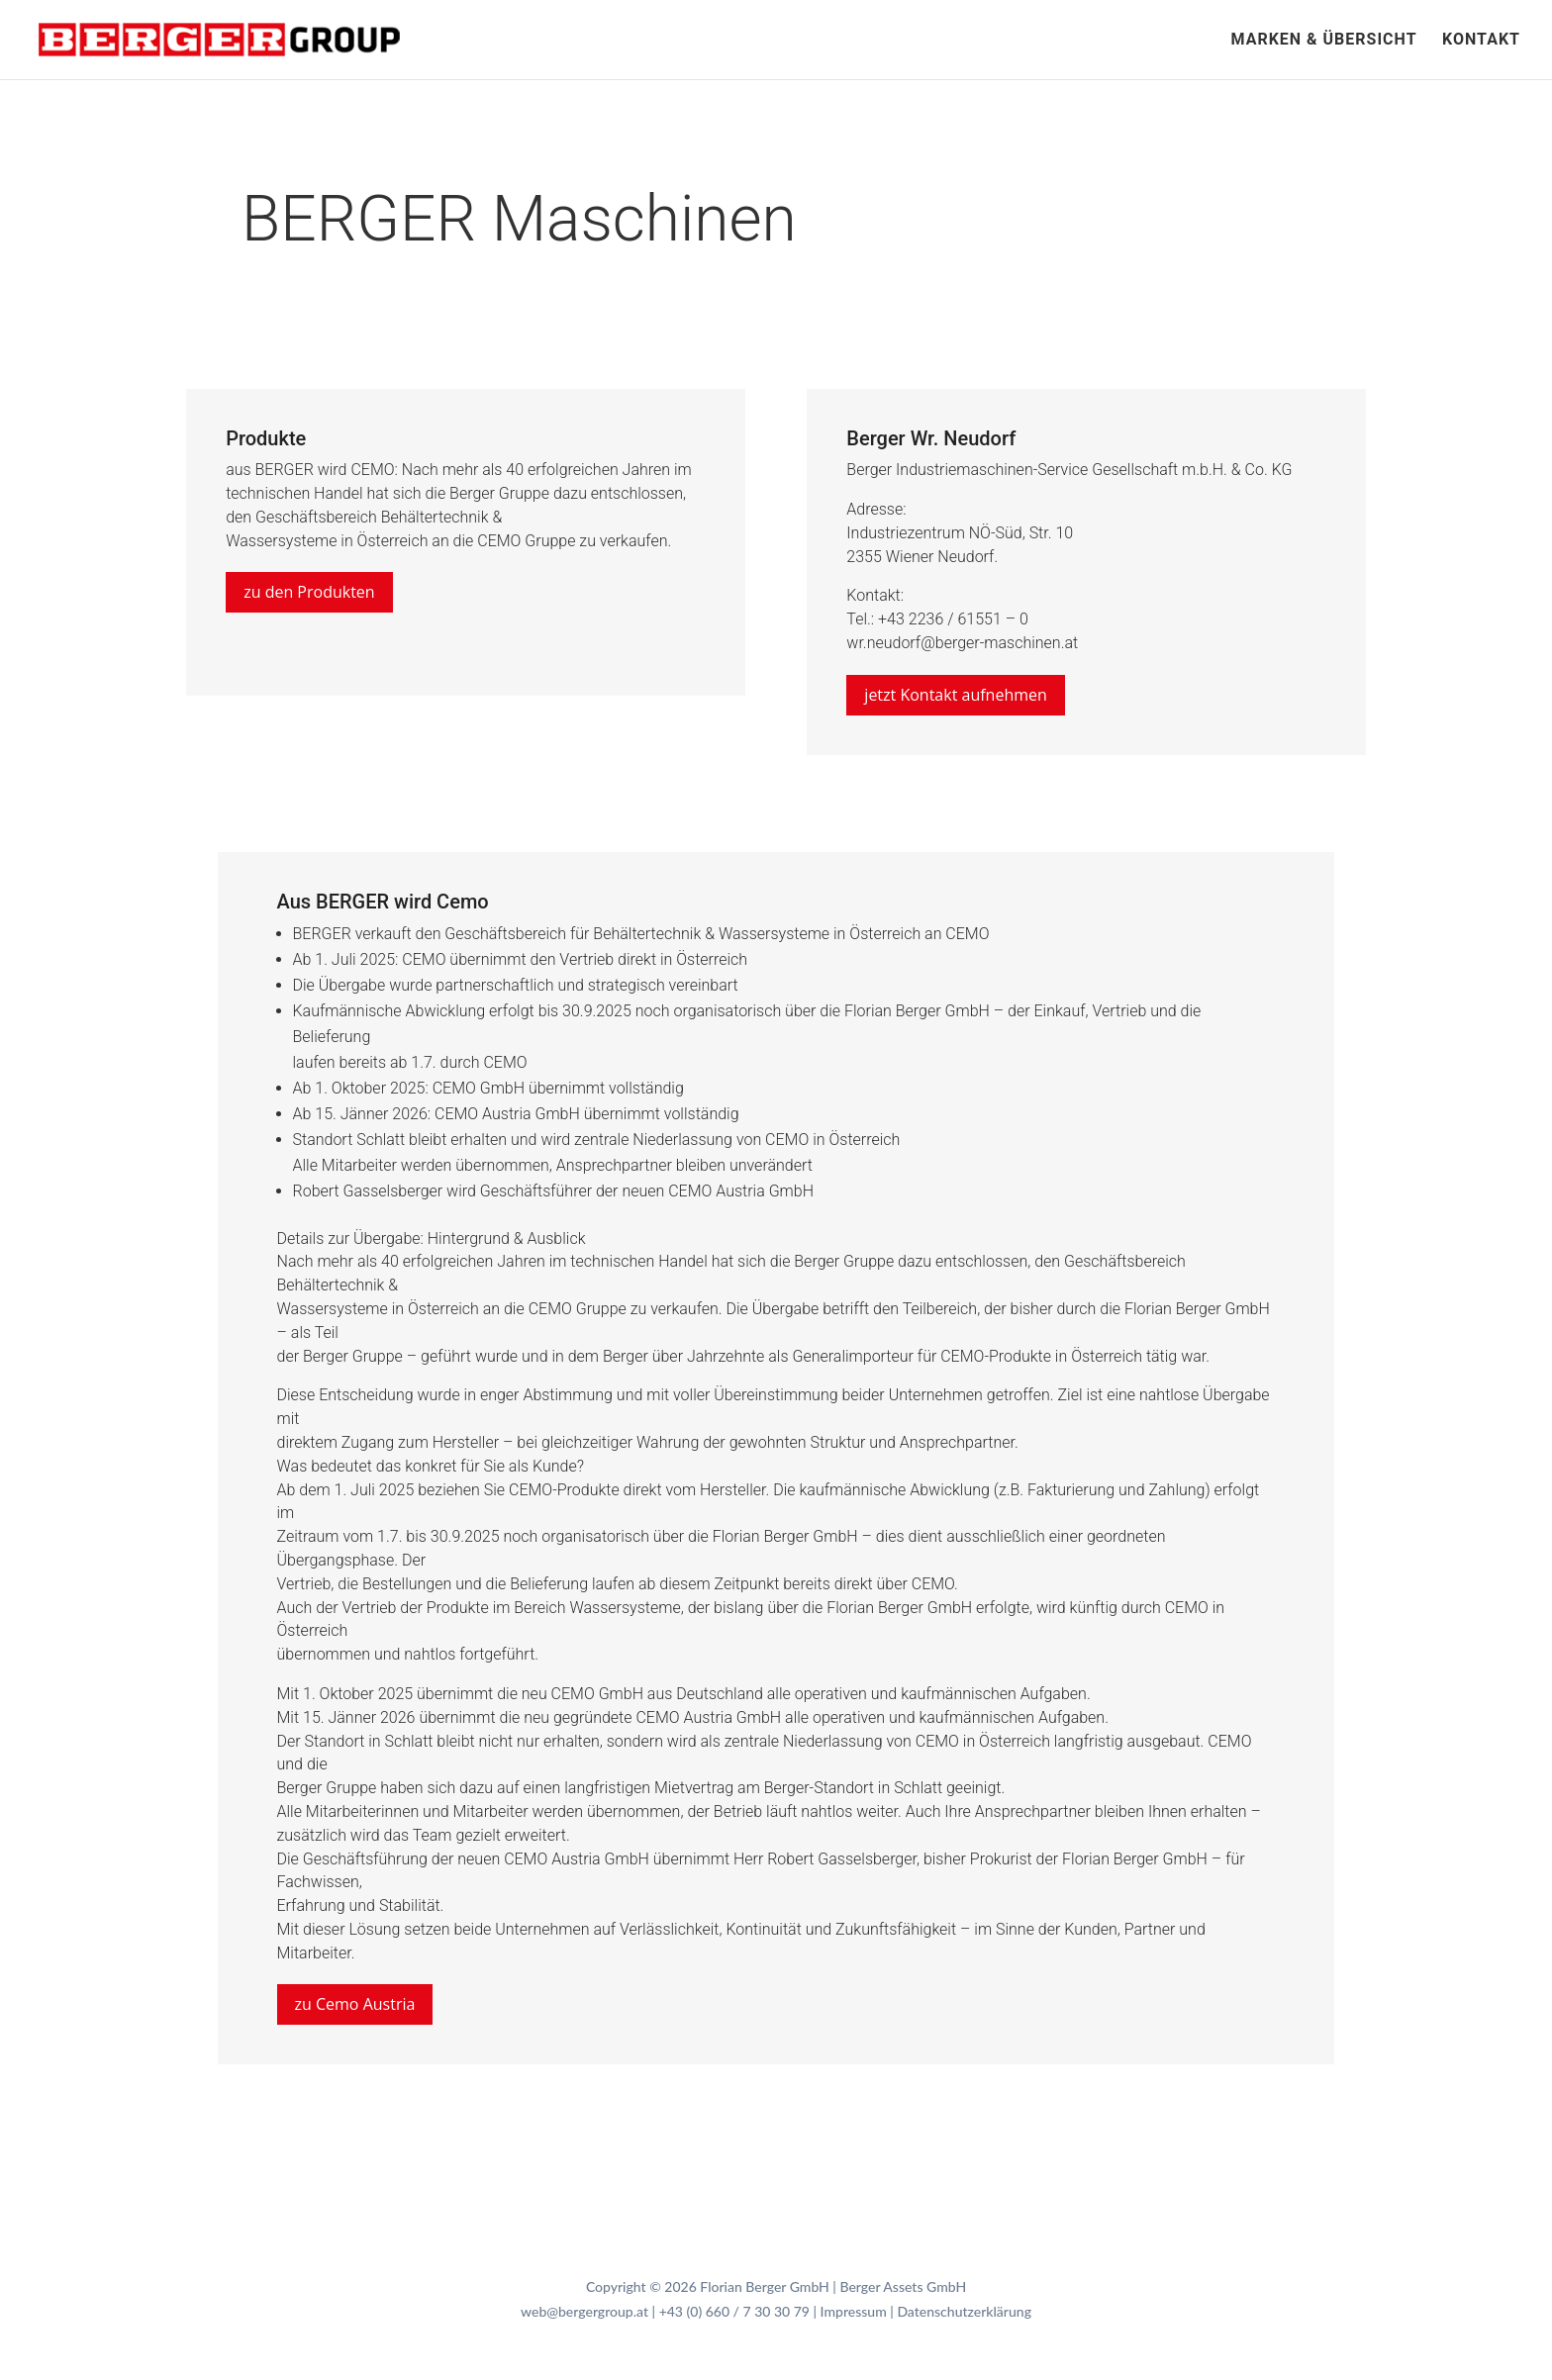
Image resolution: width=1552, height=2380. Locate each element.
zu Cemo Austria (355, 2004)
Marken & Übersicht (1323, 40)
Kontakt (1481, 40)
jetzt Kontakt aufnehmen (955, 695)
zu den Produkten (309, 592)
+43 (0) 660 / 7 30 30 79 (734, 2311)
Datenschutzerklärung (964, 2311)
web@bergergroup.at (584, 2311)
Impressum (854, 2311)
